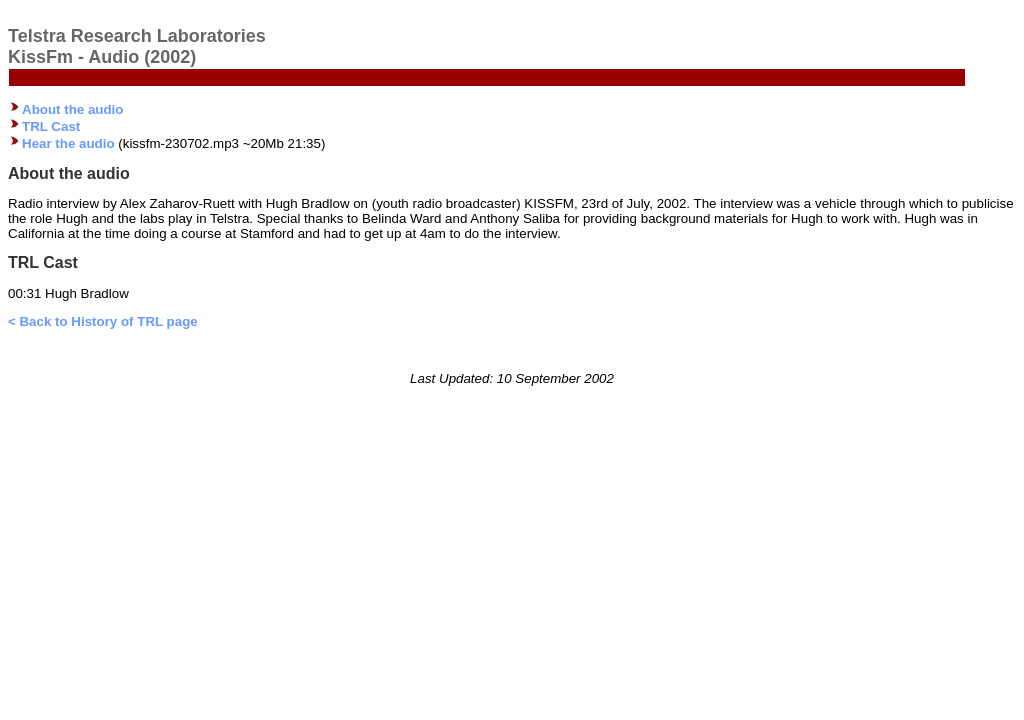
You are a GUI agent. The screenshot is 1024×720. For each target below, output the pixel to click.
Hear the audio (68, 143)
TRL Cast (51, 126)
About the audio (72, 109)
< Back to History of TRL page (103, 321)
